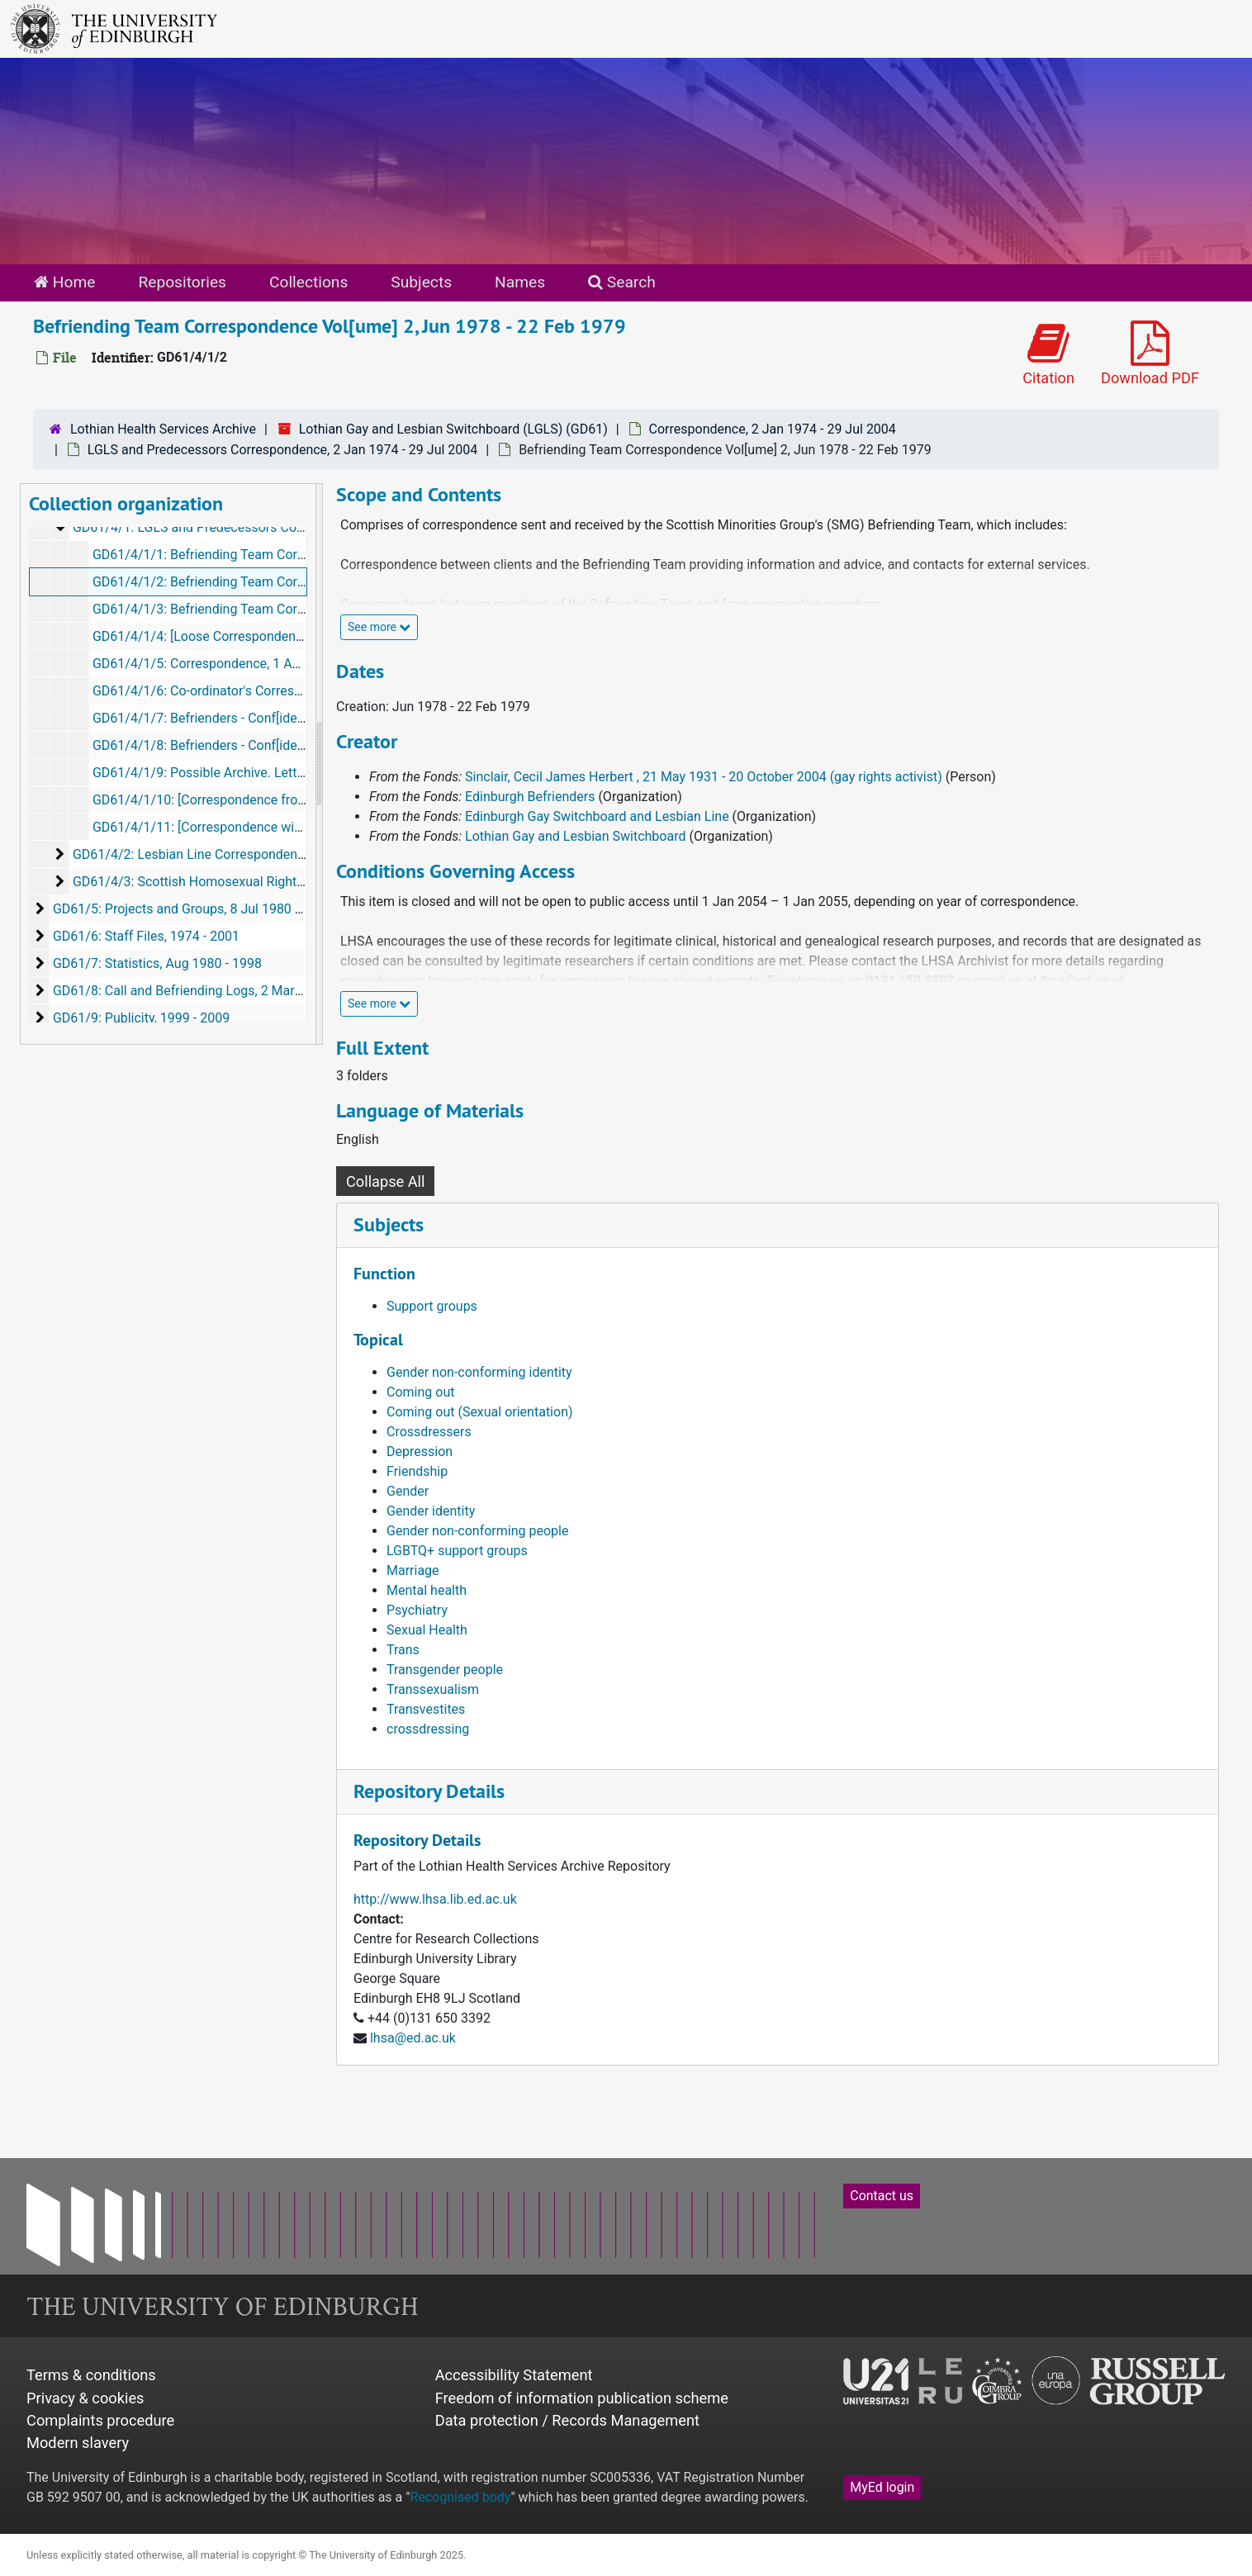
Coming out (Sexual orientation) (480, 1412)
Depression (420, 1451)
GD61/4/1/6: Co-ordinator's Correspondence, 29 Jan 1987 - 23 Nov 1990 (303, 691)
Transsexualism (433, 1689)
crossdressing (428, 1729)
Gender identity (431, 1511)
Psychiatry (417, 1610)
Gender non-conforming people (477, 1531)
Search (622, 282)
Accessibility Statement (514, 2375)
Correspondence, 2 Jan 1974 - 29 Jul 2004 (772, 429)
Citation (1048, 354)
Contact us (881, 2196)
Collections (308, 282)
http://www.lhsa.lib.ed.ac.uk (435, 1899)
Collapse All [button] (385, 1181)
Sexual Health (427, 1630)
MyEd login (882, 2487)
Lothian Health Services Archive (163, 429)
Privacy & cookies (85, 2398)
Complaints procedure (100, 2420)
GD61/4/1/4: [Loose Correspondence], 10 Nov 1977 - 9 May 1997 (282, 636)
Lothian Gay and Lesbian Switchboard (575, 836)
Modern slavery (77, 2442)
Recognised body (460, 2497)
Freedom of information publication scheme (581, 2398)
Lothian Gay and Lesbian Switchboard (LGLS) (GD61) (453, 429)
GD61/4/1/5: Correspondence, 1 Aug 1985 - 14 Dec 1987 (258, 663)
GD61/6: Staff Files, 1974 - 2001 (146, 936)
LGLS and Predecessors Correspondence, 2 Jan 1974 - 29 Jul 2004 (282, 450)
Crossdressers (429, 1432)
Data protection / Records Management (567, 2420)
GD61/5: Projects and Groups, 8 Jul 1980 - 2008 (192, 909)
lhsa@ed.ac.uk (413, 2038)
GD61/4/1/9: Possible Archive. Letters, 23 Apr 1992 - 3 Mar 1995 (281, 772)
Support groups (432, 1306)
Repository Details (429, 1791)
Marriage (413, 1570)
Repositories (182, 282)
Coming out (420, 1392)
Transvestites (426, 1709)
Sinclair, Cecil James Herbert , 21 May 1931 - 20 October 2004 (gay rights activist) (703, 777)
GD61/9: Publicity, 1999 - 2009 (141, 1018)
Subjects (421, 282)
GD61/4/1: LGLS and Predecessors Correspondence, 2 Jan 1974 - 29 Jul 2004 (300, 527)
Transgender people (445, 1669)
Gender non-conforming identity (479, 1372)
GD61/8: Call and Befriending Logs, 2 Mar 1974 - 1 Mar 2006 (229, 991)
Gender (408, 1491)
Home (64, 282)
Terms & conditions (91, 2375)
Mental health (427, 1590)
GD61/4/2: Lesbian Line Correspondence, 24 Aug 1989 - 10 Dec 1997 (274, 854)
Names (520, 282)
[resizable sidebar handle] (318, 764)
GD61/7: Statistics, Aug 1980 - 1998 (157, 963)
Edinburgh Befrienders (530, 796)
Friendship (417, 1471)
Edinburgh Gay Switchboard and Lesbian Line (597, 816)
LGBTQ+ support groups (457, 1550)
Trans (403, 1650)
